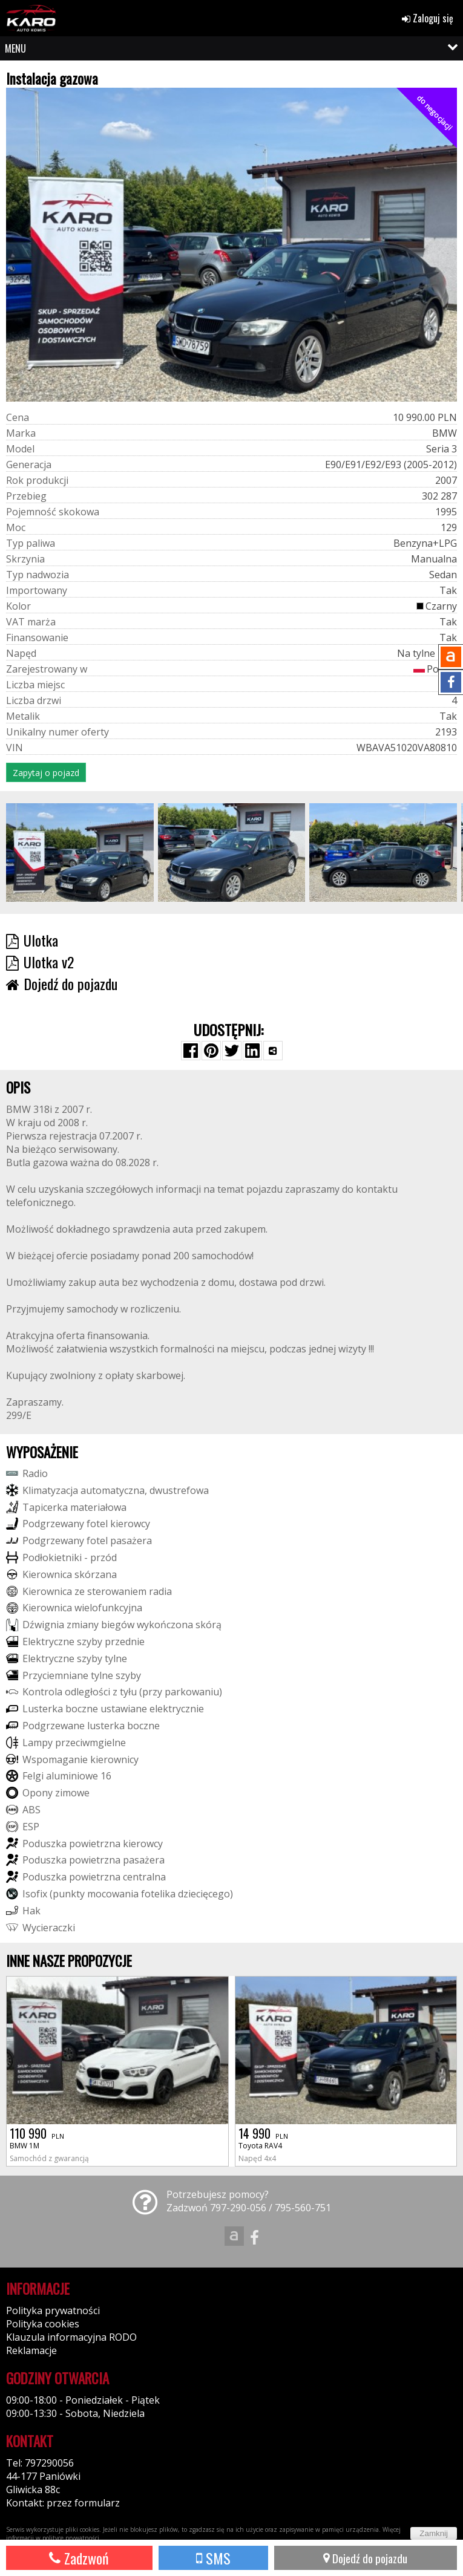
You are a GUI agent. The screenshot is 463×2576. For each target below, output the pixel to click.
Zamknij (433, 2533)
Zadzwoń (79, 2558)
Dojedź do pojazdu (365, 2557)
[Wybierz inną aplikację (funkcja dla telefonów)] (273, 1050)
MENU (15, 48)
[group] (80, 852)
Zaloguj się (427, 18)
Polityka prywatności (53, 2310)
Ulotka (32, 940)
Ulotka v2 (40, 962)
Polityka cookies (42, 2323)
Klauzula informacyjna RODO (71, 2337)
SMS (213, 2558)
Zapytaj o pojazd (46, 772)
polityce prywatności (70, 2538)
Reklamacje (31, 2350)
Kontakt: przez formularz (63, 2502)
